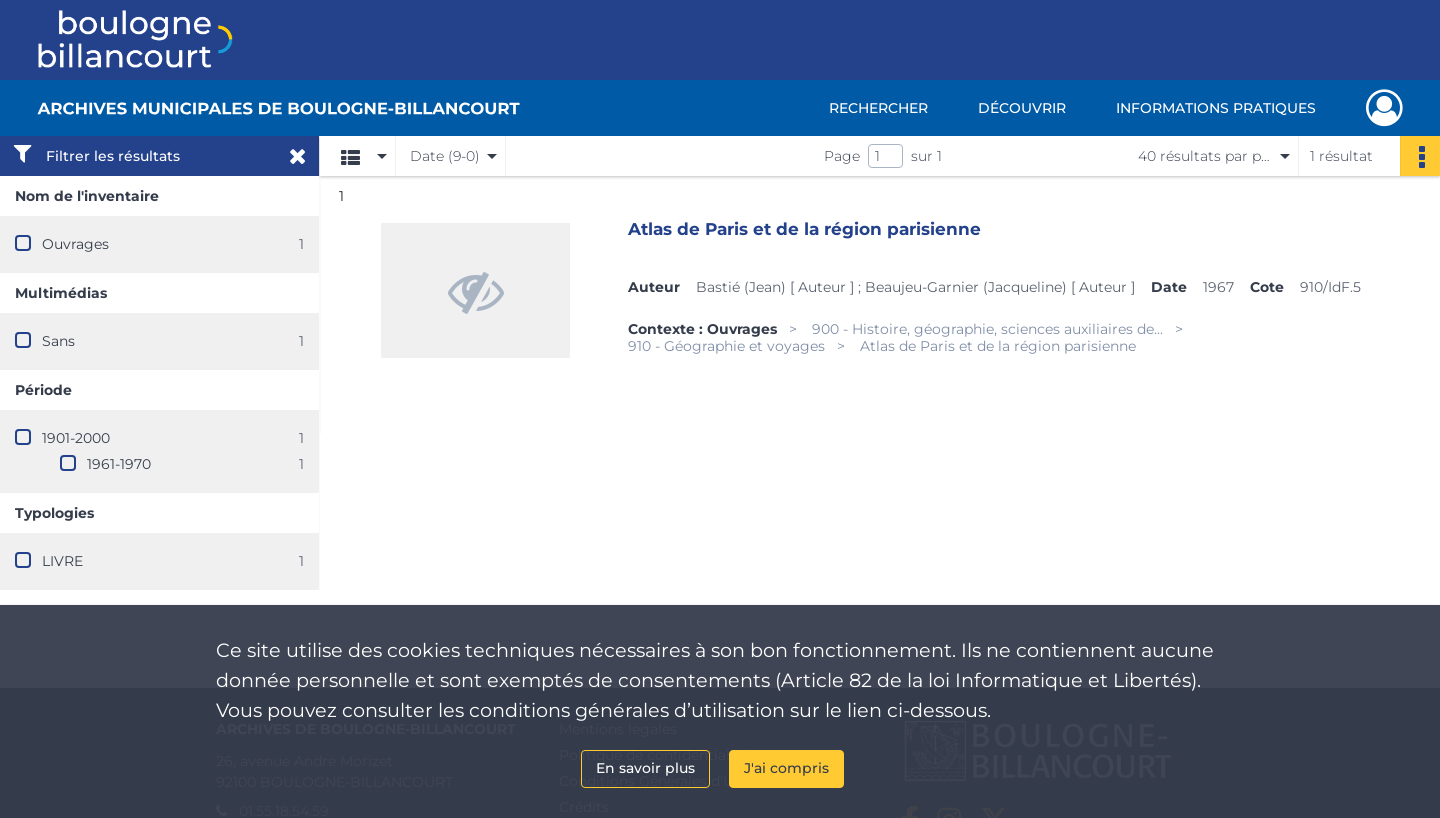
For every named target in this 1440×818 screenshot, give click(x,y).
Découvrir (1022, 108)
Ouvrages (75, 244)
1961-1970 (119, 464)
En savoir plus (645, 768)
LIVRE (62, 561)
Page (842, 156)
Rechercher (878, 108)
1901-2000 (76, 438)
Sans (58, 341)
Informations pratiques (1216, 108)
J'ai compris (786, 768)
